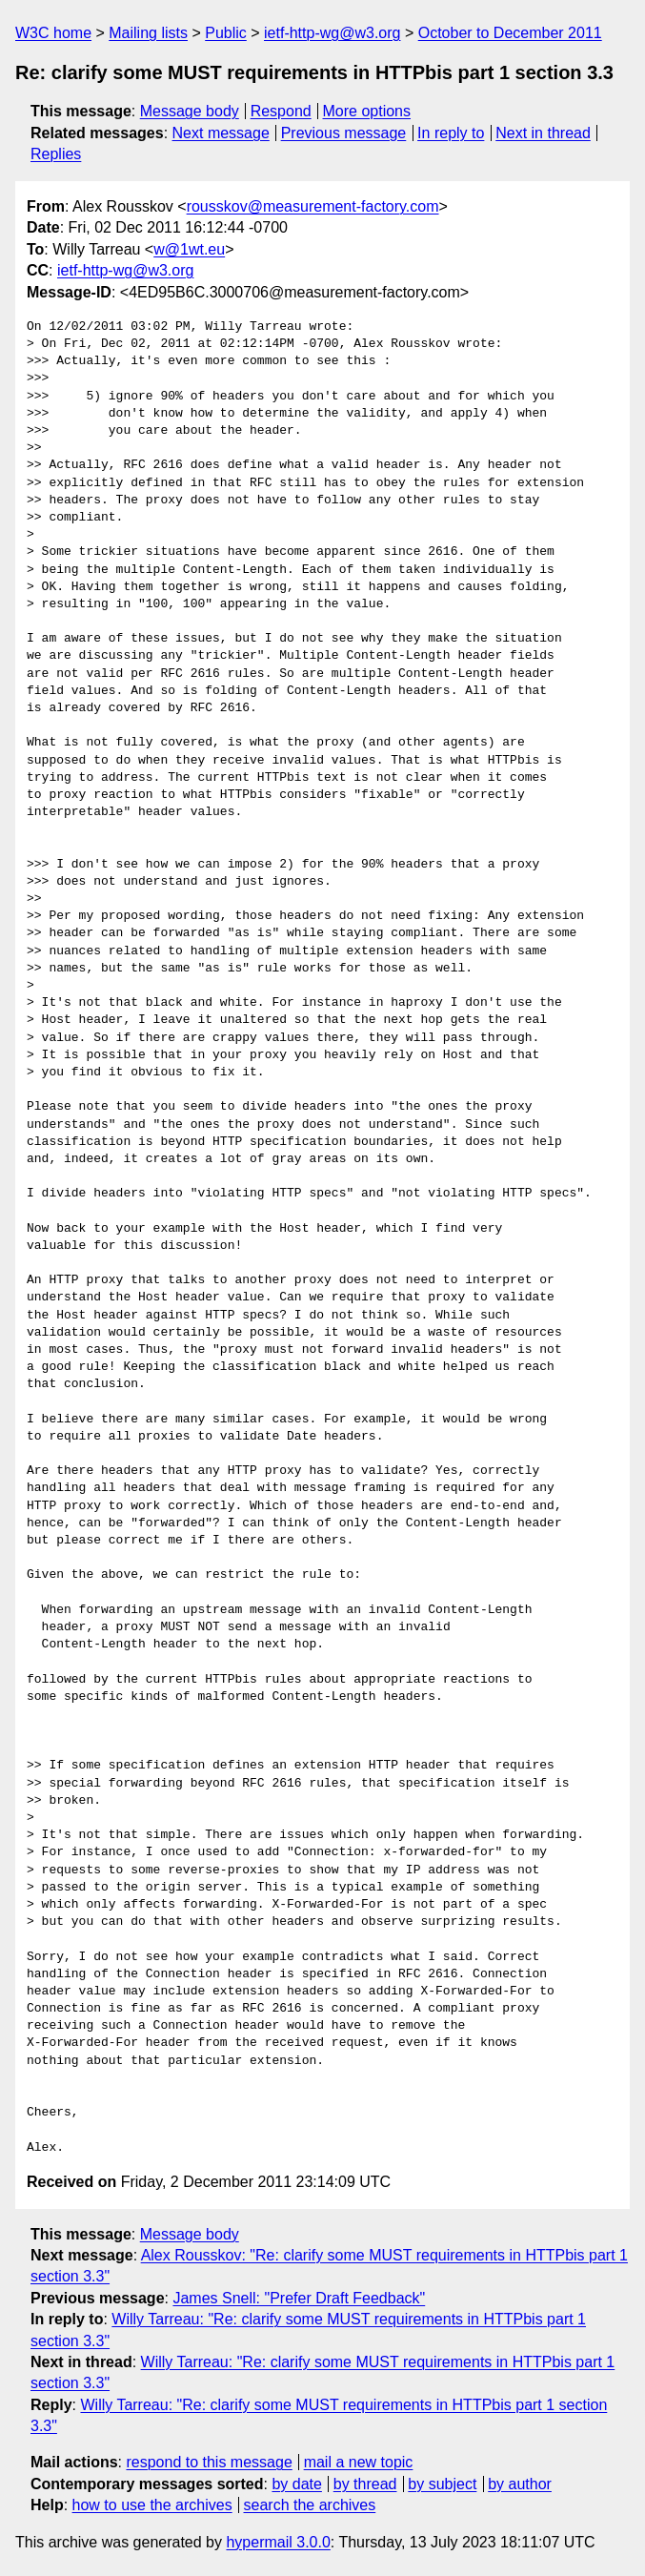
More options (367, 111)
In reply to (450, 133)
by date (296, 2484)
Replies (55, 154)
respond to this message (209, 2462)
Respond (281, 111)
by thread (365, 2484)
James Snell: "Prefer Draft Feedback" (298, 2298)
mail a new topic (358, 2462)
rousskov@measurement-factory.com (313, 206)
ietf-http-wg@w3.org (332, 33)
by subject (442, 2484)
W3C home (53, 33)
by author (520, 2484)
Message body (189, 111)
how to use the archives (152, 2505)
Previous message (344, 133)
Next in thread (543, 133)
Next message (221, 133)
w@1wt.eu (189, 249)
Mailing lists (148, 33)
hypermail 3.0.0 (278, 2542)
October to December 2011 (510, 33)
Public (226, 33)
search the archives (310, 2505)
